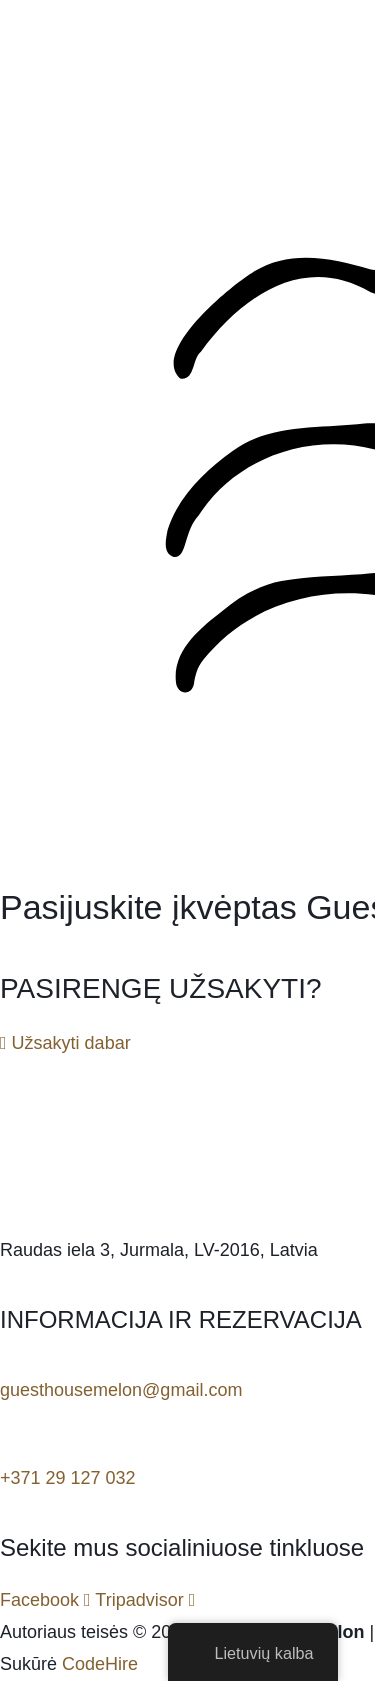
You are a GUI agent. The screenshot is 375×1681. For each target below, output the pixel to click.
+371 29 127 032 (68, 1478)
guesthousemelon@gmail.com (121, 1390)
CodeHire (100, 1664)
